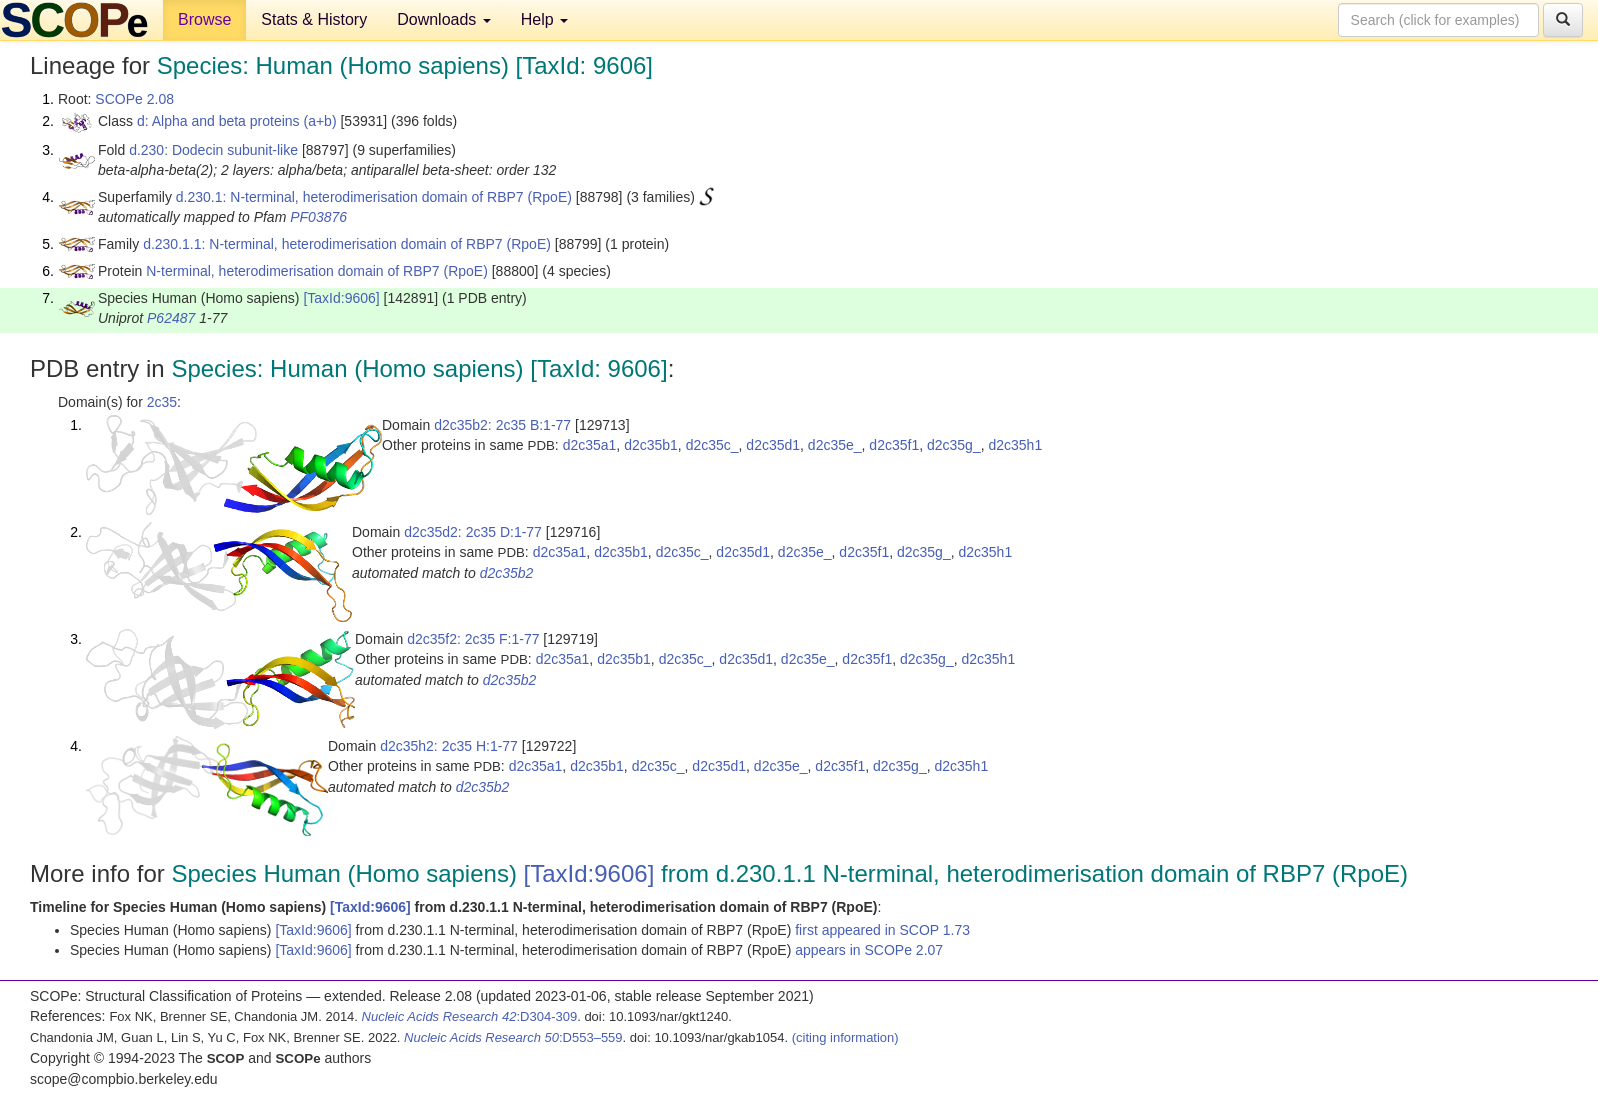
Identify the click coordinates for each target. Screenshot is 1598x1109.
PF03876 (318, 217)
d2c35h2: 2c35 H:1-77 (449, 746)
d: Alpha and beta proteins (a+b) (237, 121)
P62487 (171, 318)
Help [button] (544, 19)
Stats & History (314, 19)
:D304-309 (470, 1016)
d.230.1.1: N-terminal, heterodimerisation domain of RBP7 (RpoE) (347, 244)
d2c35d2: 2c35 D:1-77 (473, 532)
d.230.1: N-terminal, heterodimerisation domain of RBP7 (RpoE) (374, 197)
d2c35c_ (712, 445)
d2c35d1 (773, 445)
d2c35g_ (954, 445)
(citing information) (845, 1037)
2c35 (162, 402)
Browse (204, 19)
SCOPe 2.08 (134, 99)
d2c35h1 (1015, 445)
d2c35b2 (507, 573)
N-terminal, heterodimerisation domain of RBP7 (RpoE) (317, 271)
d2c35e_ (835, 445)
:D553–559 (513, 1037)
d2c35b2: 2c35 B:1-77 (502, 425)
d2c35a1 (590, 445)
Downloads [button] (444, 19)
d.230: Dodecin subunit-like (213, 150)
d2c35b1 (651, 445)
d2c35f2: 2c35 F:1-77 (473, 639)
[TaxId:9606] (341, 298)
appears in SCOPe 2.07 (869, 950)
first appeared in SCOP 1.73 (882, 930)
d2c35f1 (894, 445)
